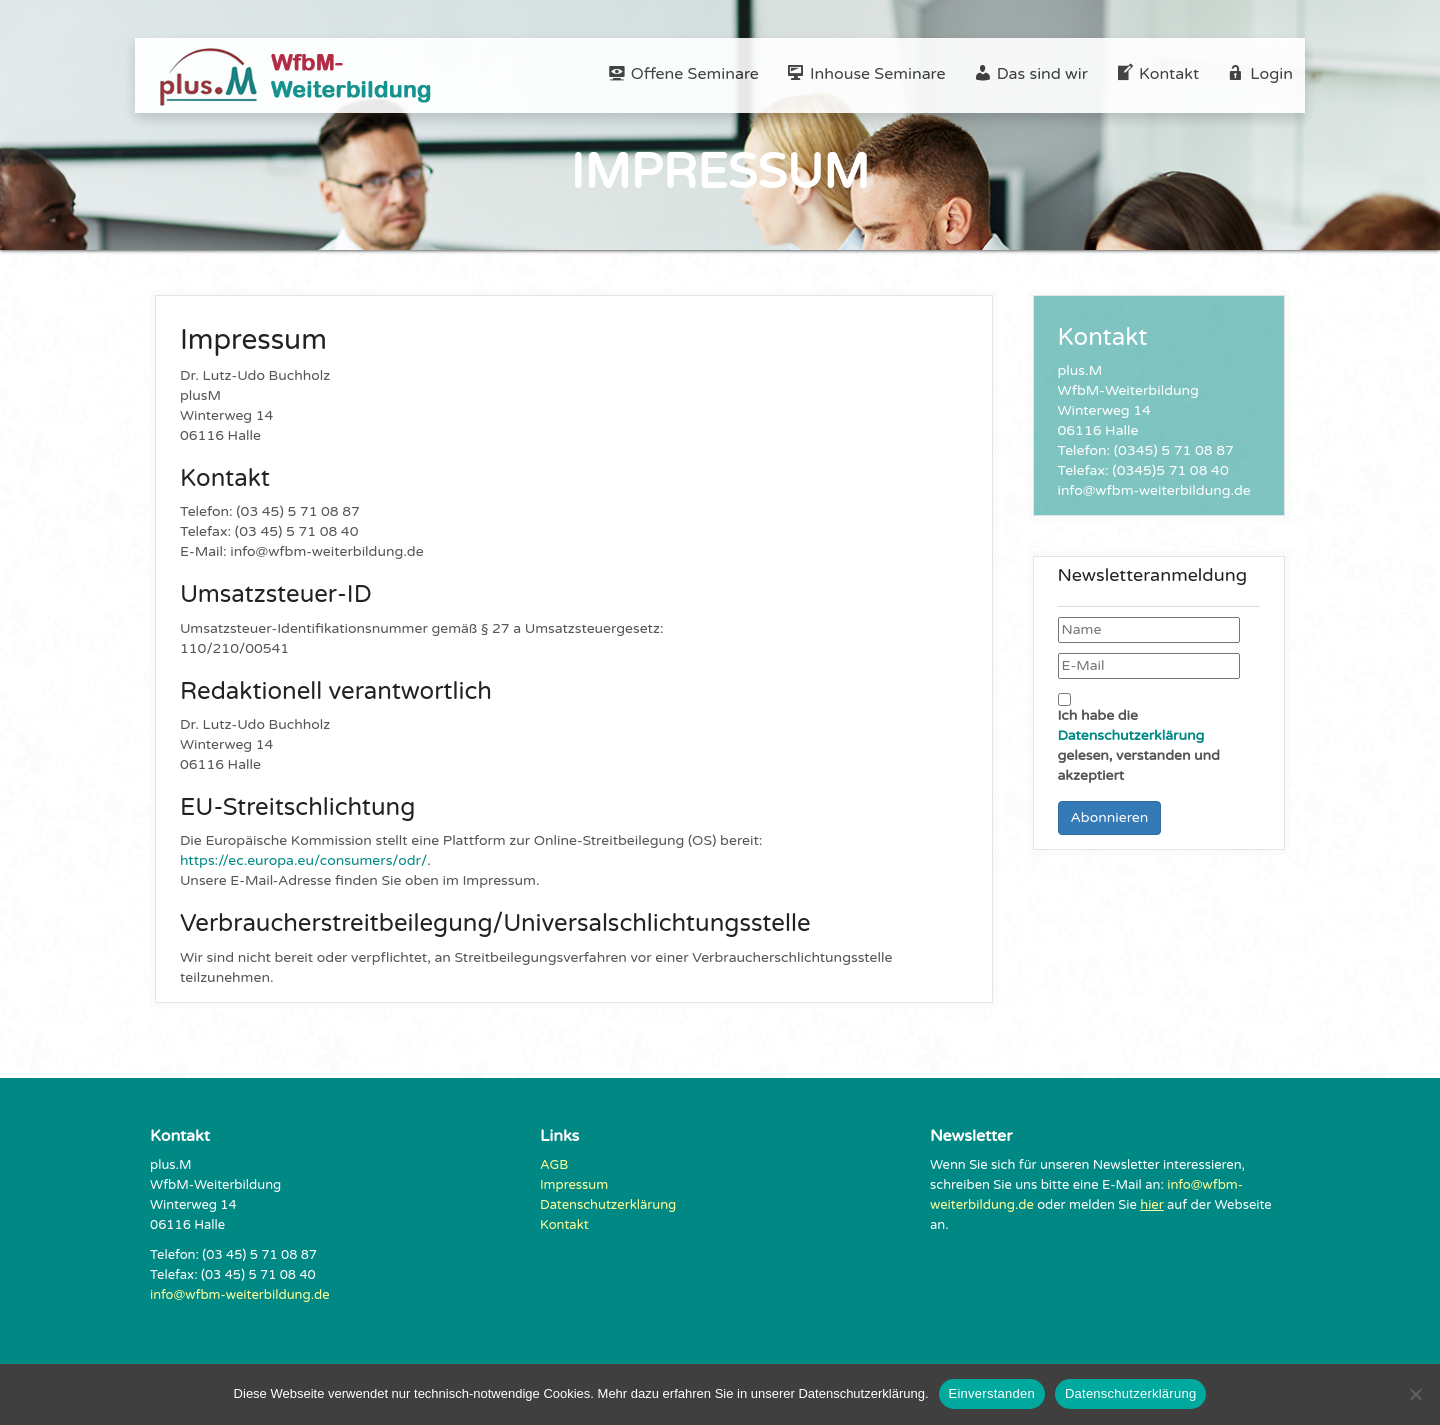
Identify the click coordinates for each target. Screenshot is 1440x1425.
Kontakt (564, 1225)
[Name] (1149, 630)
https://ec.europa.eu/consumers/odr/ (303, 860)
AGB (554, 1165)
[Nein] (1415, 1394)
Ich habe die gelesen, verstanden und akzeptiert (1139, 738)
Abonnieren (1110, 817)
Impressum (574, 1185)
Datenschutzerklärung (1131, 735)
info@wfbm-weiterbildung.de (240, 1295)
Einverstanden (992, 1393)
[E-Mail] (1149, 666)
